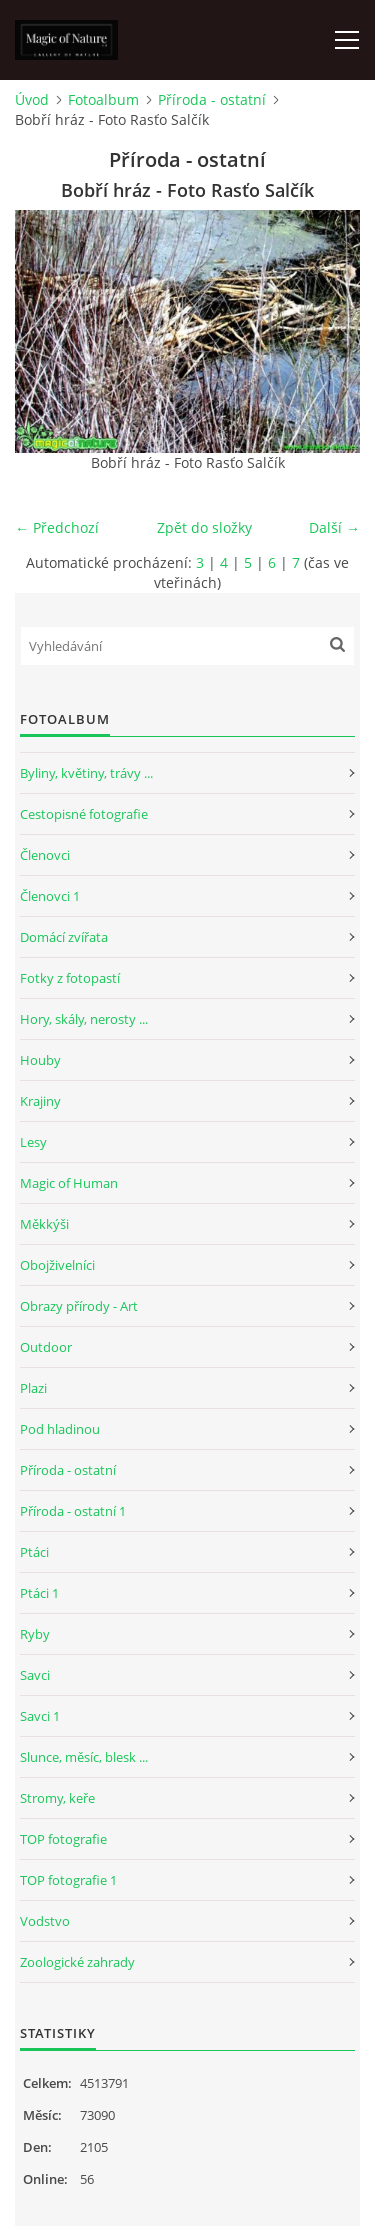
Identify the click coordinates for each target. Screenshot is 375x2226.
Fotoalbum (103, 99)
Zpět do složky (204, 527)
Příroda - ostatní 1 (73, 1511)
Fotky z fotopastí (70, 978)
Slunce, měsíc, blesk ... (84, 1757)
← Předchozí (57, 527)
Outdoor (46, 1347)
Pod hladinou (60, 1429)
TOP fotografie (63, 1839)
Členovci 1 (50, 896)
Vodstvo (45, 1921)
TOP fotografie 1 (68, 1880)
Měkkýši (44, 1224)
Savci (35, 1675)
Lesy (33, 1142)
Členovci (45, 855)
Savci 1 (40, 1716)
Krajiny (40, 1101)
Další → (334, 527)
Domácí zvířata (64, 937)
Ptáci (34, 1552)
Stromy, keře (57, 1798)
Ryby (35, 1634)
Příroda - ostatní (212, 99)
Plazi (33, 1388)
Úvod (32, 99)
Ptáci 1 (39, 1593)
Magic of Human (69, 1183)
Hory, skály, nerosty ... (84, 1019)
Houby (40, 1060)
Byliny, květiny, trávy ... (86, 773)
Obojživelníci (57, 1265)
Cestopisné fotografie (84, 814)
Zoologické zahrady (77, 1962)
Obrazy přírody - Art (79, 1306)
